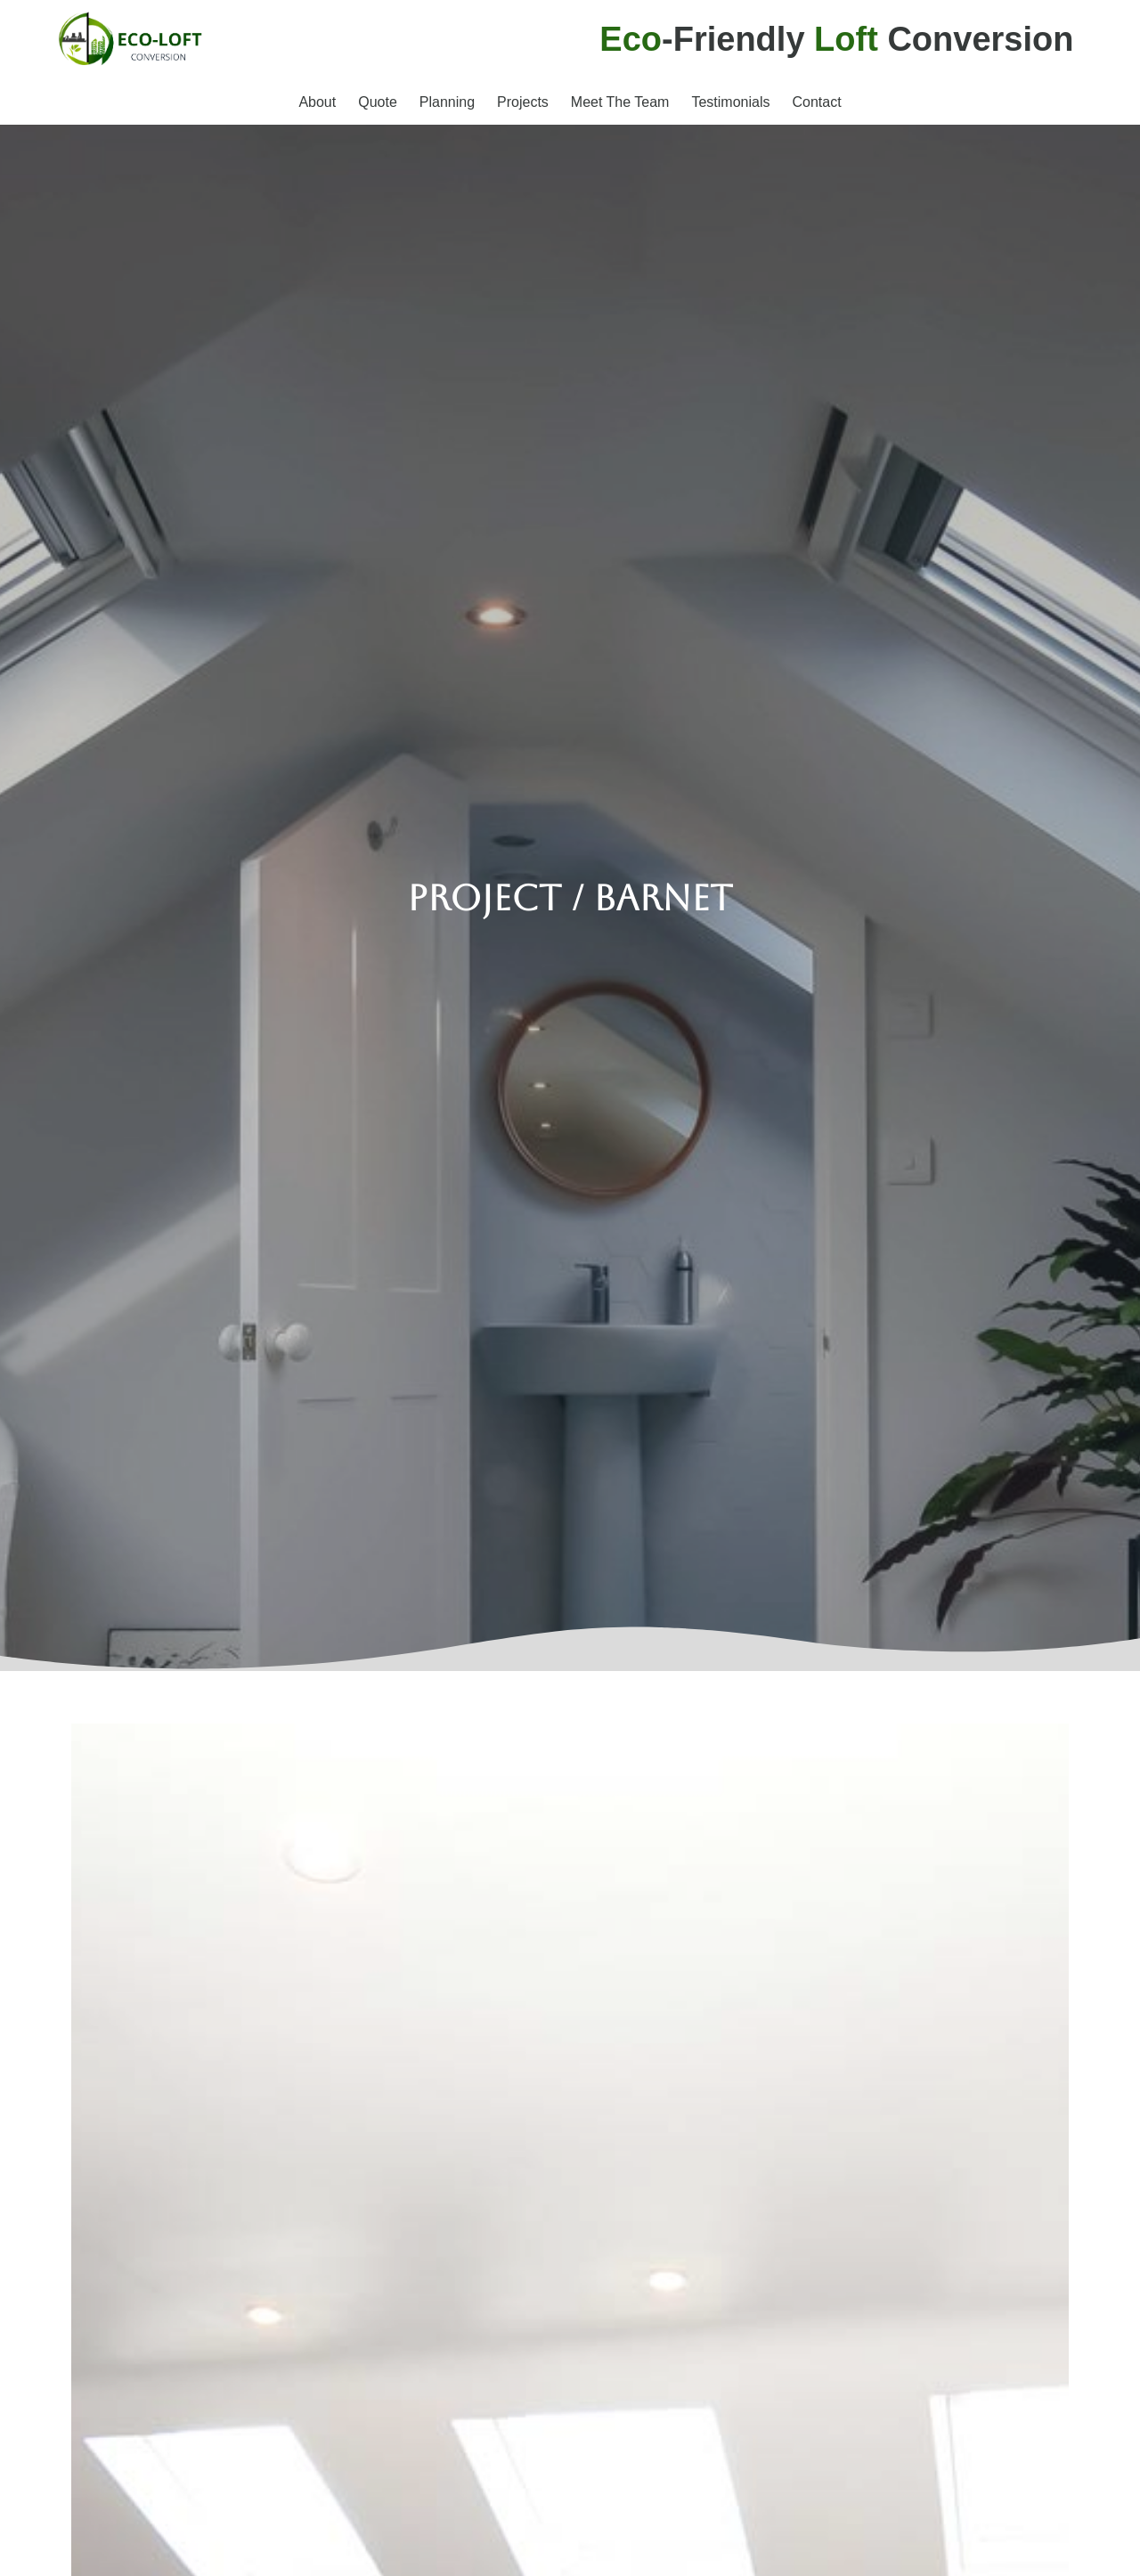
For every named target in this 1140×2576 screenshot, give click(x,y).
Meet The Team (620, 102)
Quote (377, 102)
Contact (816, 102)
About (317, 102)
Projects (523, 102)
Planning (447, 102)
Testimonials (730, 102)
